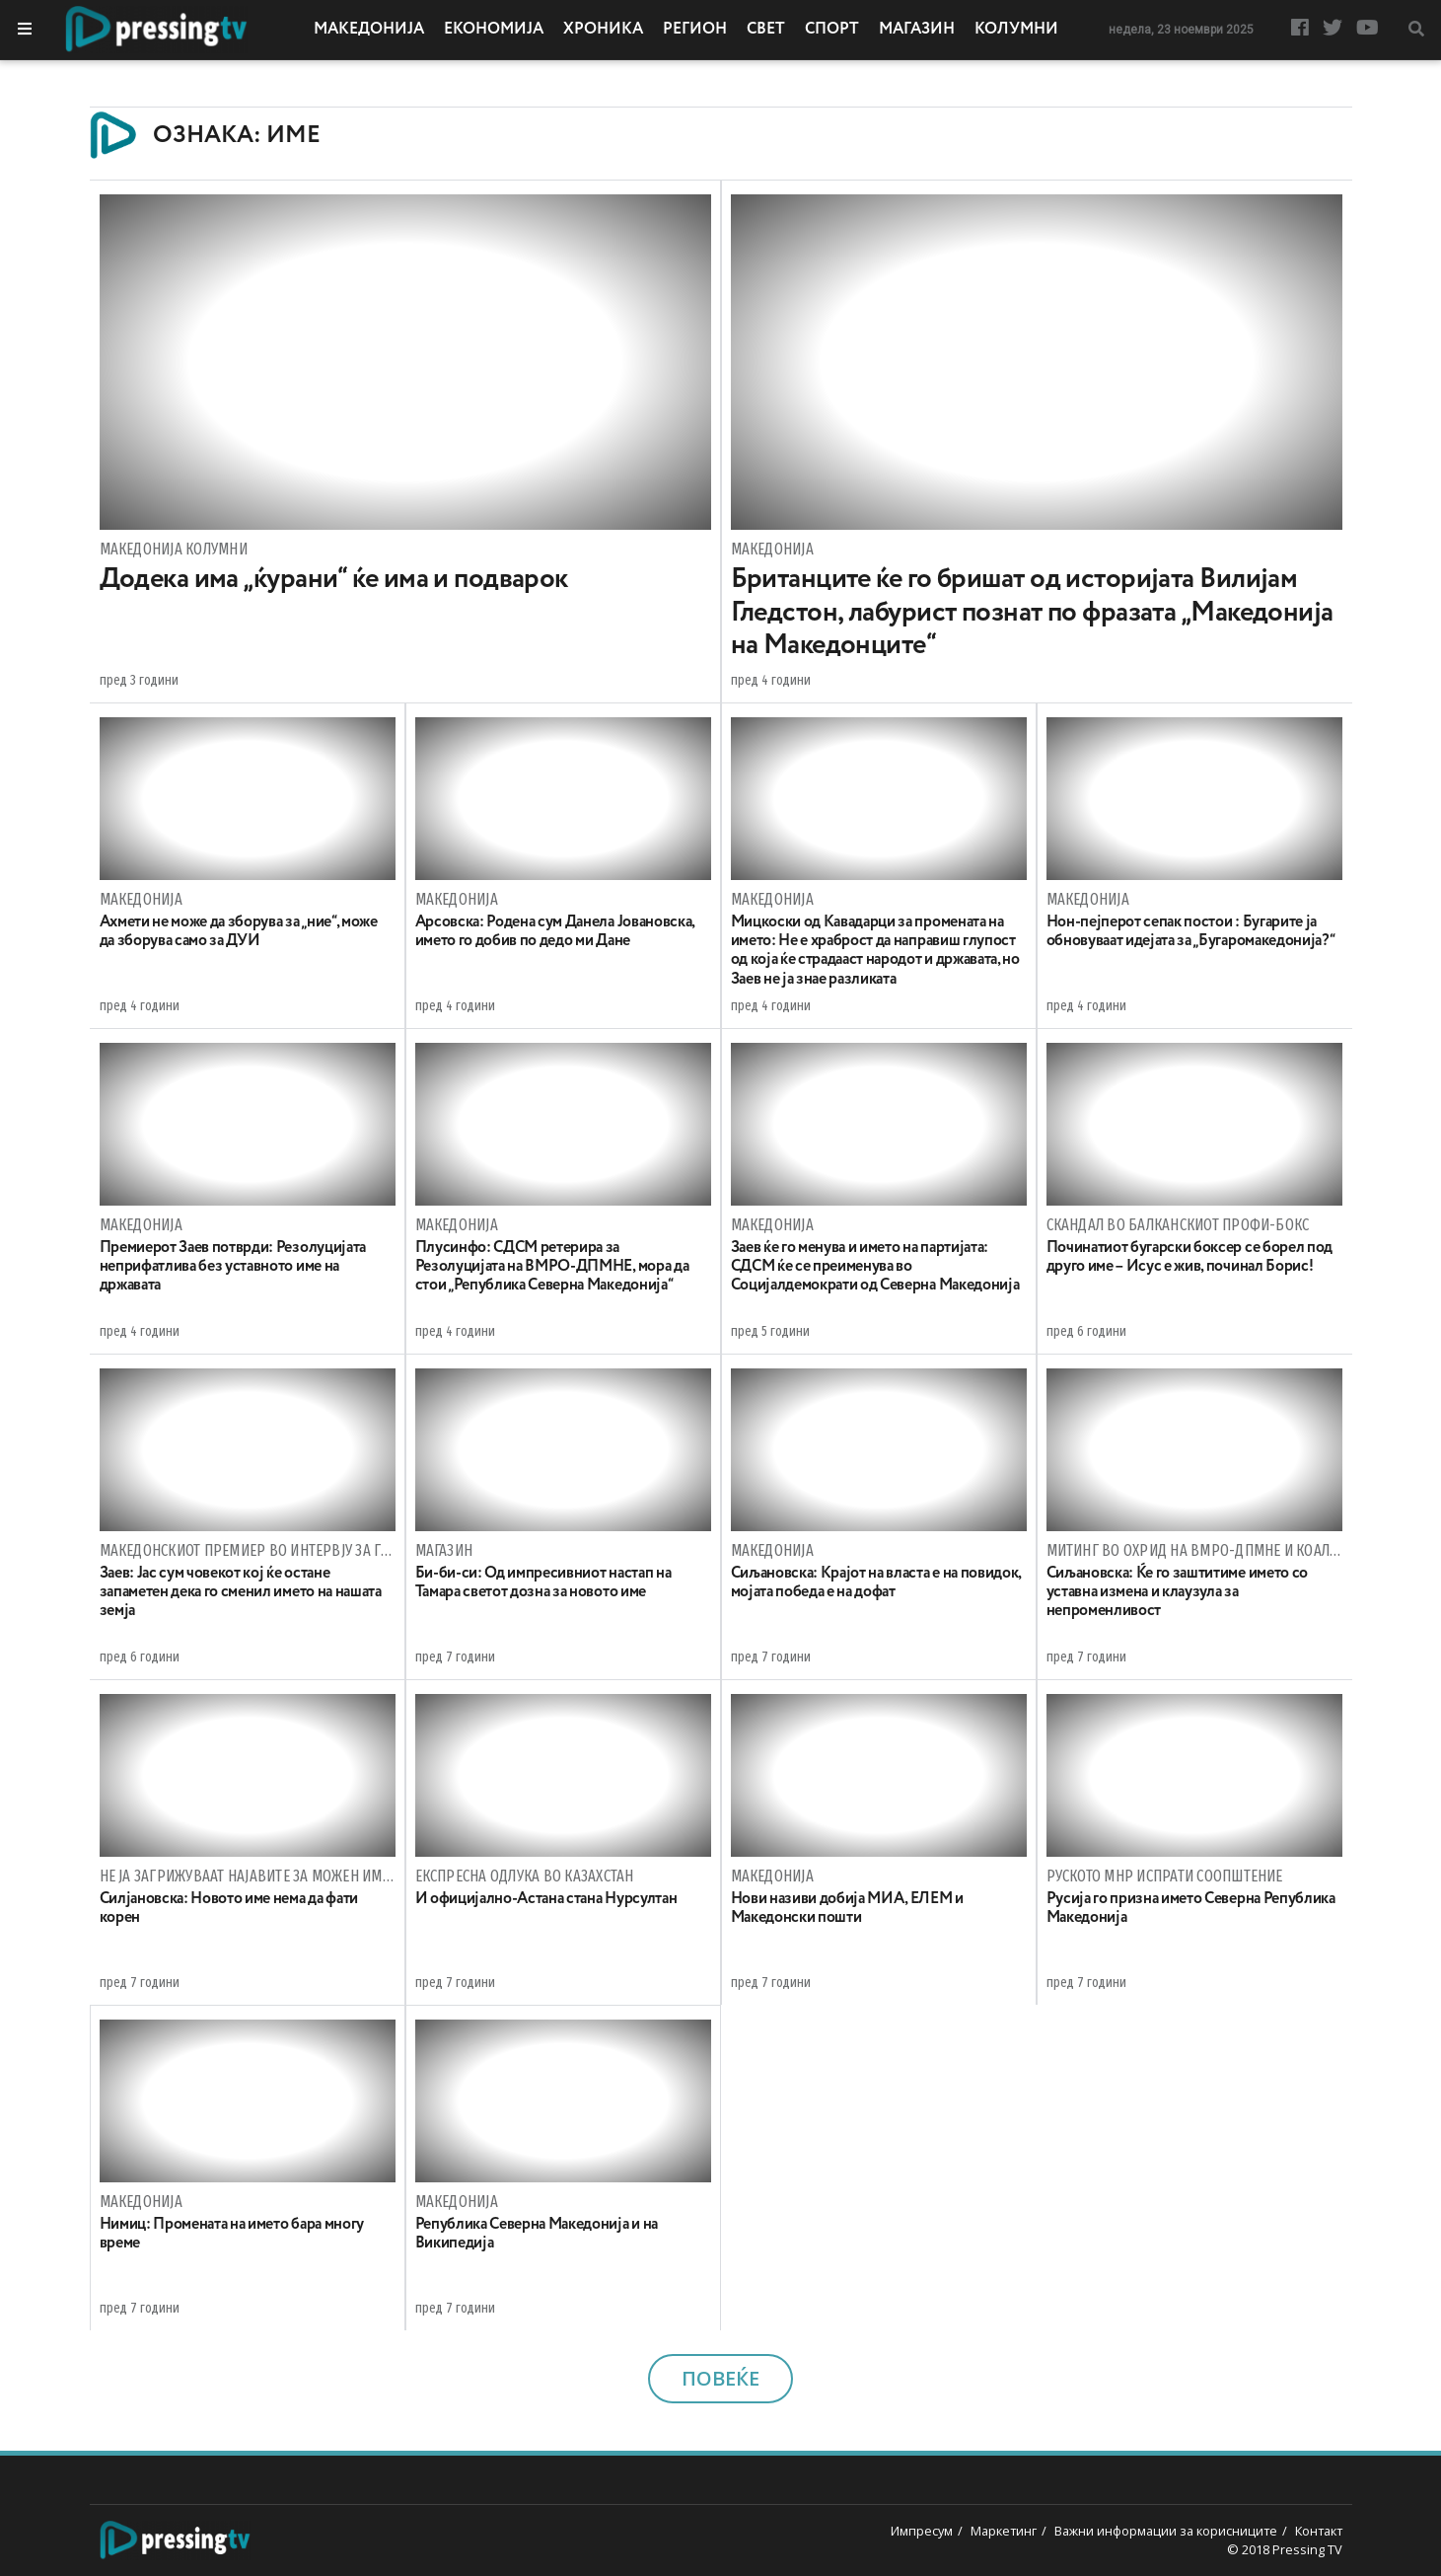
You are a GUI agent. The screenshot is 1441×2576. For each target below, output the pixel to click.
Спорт (832, 29)
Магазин (917, 29)
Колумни (1016, 29)
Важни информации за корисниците (1165, 2530)
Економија (493, 29)
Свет (766, 29)
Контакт (1318, 2530)
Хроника (603, 29)
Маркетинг (1004, 2530)
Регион (695, 29)
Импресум (922, 2530)
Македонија (369, 29)
